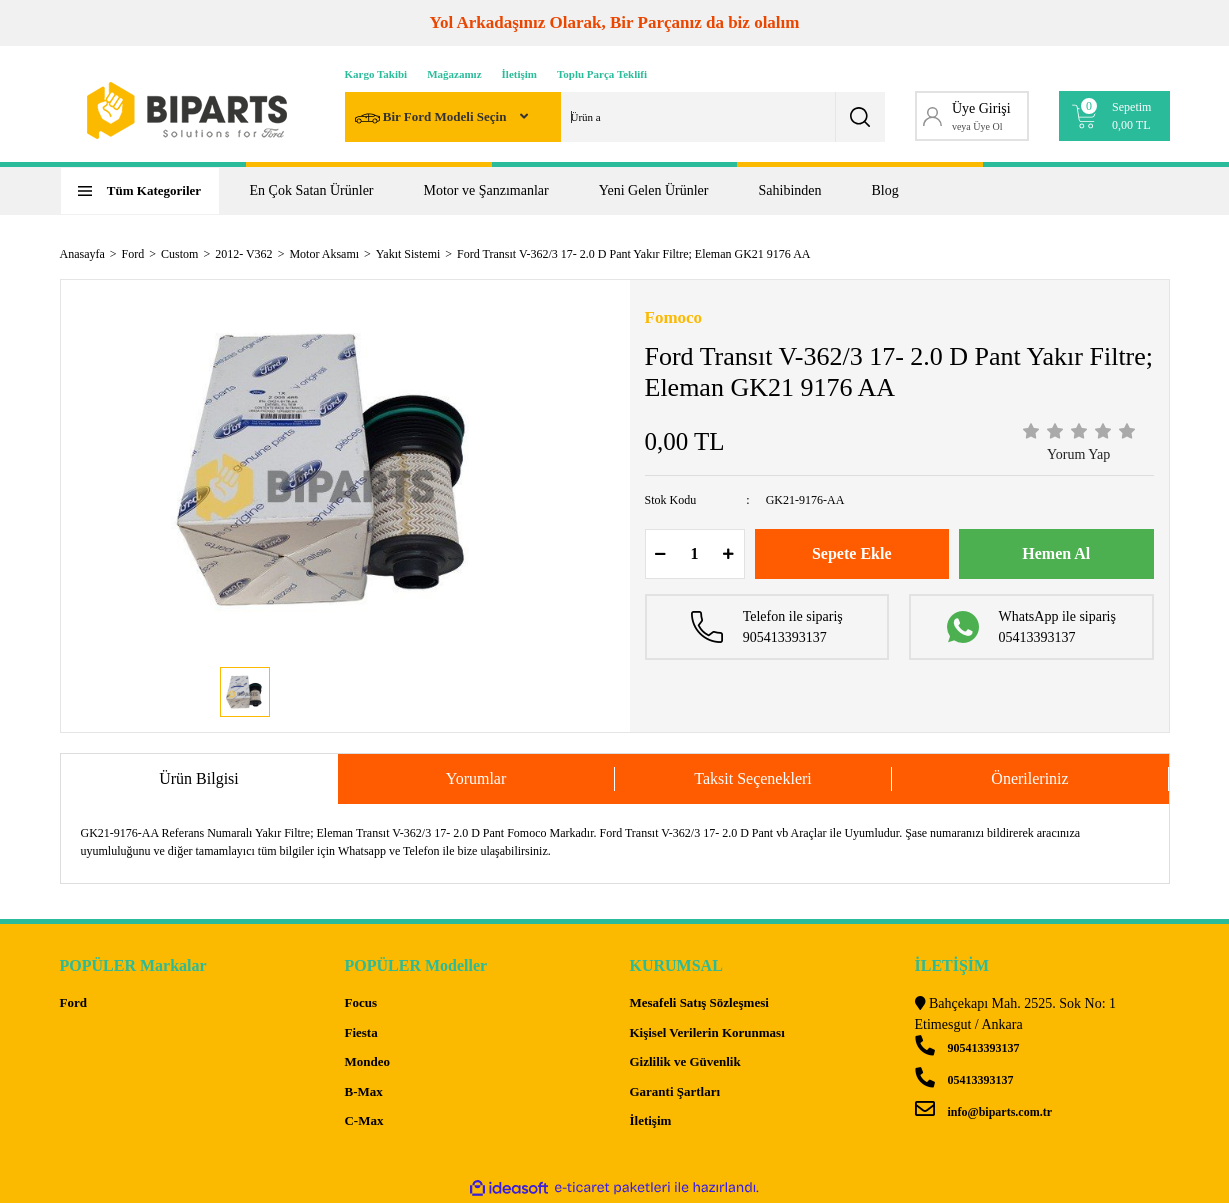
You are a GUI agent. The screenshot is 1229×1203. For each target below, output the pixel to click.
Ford (73, 1002)
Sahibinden (790, 190)
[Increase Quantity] (729, 554)
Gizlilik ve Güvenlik (684, 1061)
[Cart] (1114, 116)
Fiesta (360, 1032)
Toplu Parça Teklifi (602, 74)
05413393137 (964, 1080)
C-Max (363, 1120)
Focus (360, 1002)
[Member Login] (972, 116)
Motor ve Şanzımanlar (486, 190)
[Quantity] (695, 554)
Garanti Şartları (674, 1091)
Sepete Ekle (852, 553)
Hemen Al (1056, 553)
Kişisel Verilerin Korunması (706, 1032)
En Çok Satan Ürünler (312, 190)
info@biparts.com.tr (983, 1112)
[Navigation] (140, 191)
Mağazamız (454, 74)
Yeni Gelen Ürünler (654, 190)
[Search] (615, 117)
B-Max (363, 1091)
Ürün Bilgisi (199, 778)
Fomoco (674, 317)
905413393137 (967, 1048)
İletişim (519, 74)
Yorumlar (476, 778)
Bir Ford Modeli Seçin (432, 118)
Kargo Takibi (376, 74)
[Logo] (187, 110)
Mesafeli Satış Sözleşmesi (698, 1002)
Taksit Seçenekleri (753, 778)
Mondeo (367, 1061)
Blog (885, 190)
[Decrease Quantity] (661, 554)
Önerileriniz (1029, 778)
